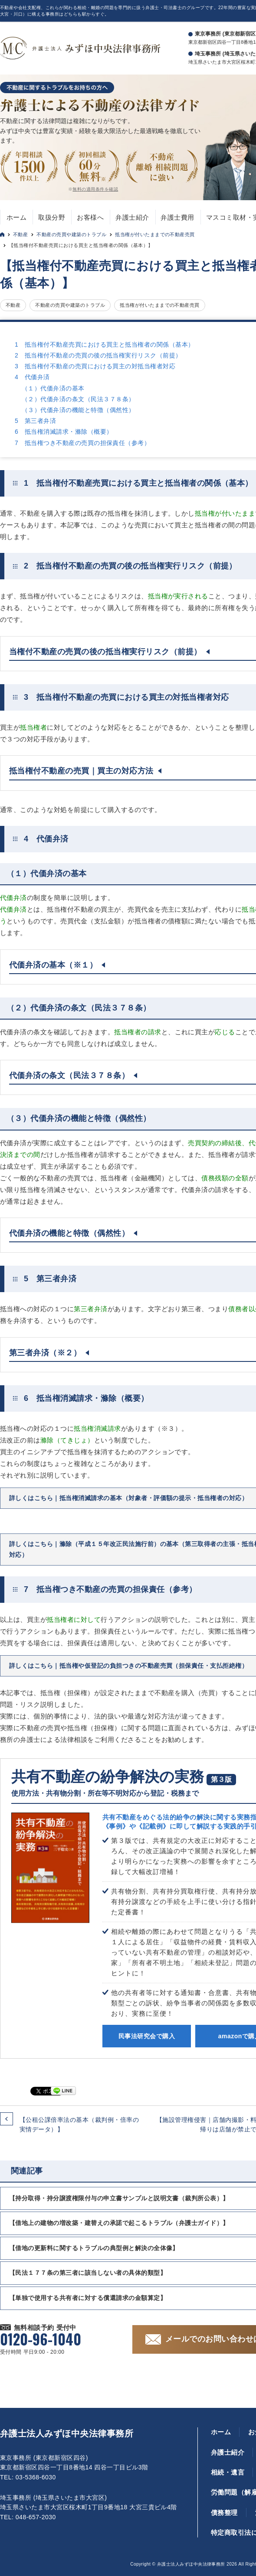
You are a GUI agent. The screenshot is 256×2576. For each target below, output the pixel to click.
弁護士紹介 (132, 217)
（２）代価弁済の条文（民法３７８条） (78, 399)
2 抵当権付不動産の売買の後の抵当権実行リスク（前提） (98, 355)
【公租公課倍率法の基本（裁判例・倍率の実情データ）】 (79, 2124)
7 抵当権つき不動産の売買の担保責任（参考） (82, 442)
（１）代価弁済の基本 (53, 388)
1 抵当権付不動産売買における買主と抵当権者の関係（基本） (104, 344)
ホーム (16, 217)
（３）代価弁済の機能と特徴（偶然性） (78, 409)
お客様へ (90, 217)
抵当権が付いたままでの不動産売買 (155, 234)
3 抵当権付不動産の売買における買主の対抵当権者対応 (95, 366)
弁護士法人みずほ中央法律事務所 (66, 2433)
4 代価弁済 (32, 377)
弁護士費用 (177, 217)
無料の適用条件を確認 (95, 189)
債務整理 (224, 2512)
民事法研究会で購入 (146, 2036)
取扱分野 (51, 217)
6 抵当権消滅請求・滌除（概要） (63, 431)
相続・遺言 (227, 2472)
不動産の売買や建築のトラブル (71, 234)
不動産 (20, 234)
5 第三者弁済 (35, 420)
